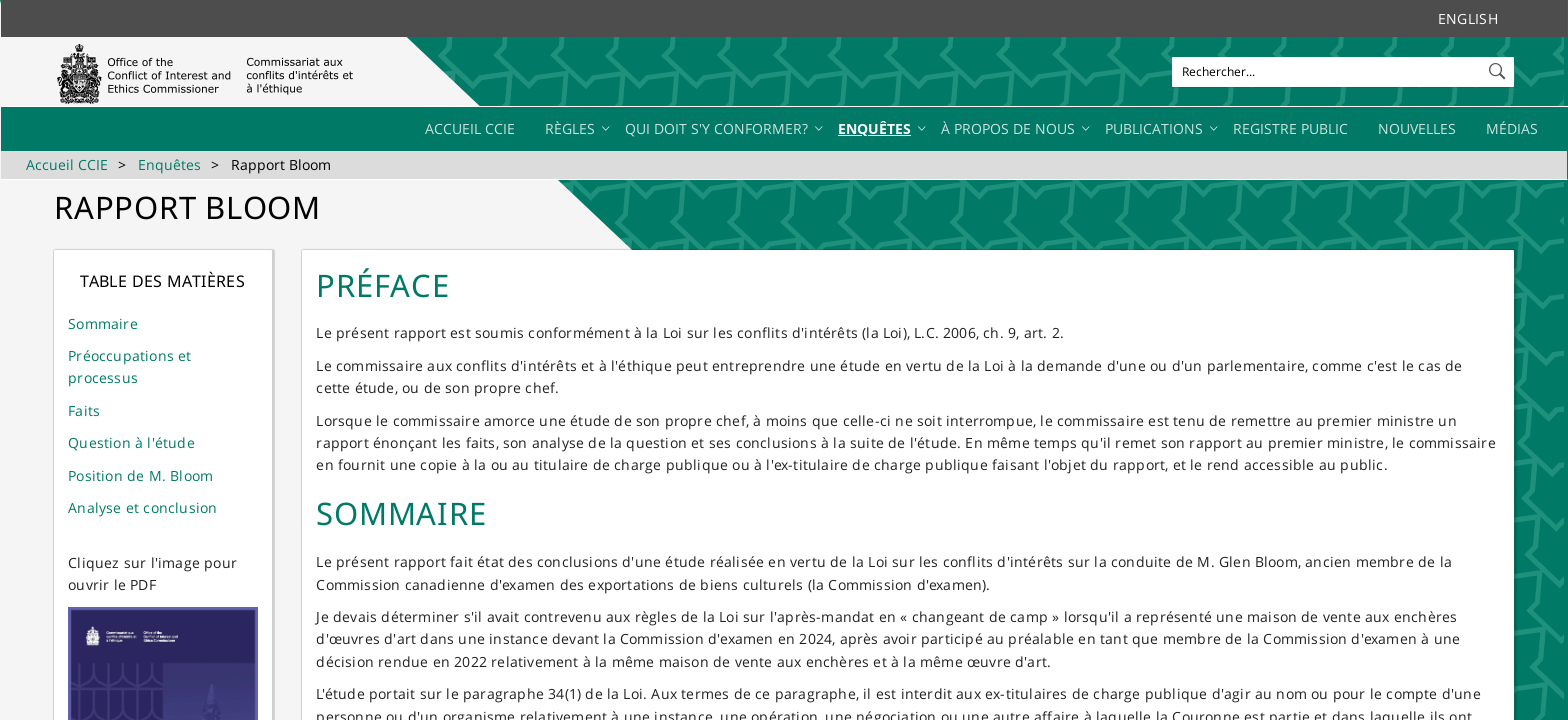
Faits (84, 410)
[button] (1499, 67)
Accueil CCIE (67, 164)
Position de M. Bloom (140, 475)
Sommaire (103, 323)
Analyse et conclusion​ (142, 507)
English (1468, 18)
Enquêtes (169, 164)
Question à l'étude (131, 442)
